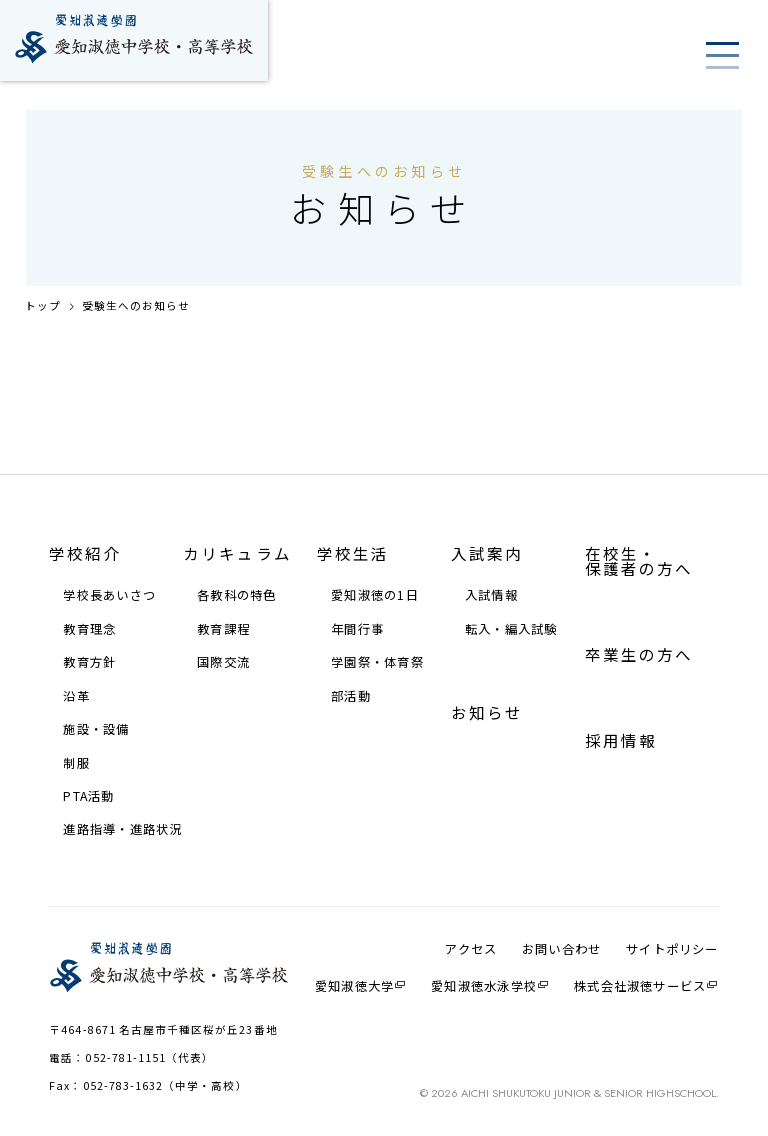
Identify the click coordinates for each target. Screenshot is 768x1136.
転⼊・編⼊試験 (511, 629)
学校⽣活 (353, 553)
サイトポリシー (672, 949)
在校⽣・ (639, 561)
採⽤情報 (621, 740)
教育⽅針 (89, 662)
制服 (76, 763)
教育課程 (223, 629)
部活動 (351, 696)
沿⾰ (76, 696)
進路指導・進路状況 (122, 829)
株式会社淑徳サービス (640, 985)
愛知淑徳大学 (354, 985)
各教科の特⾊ (236, 595)
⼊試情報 (491, 595)
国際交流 (223, 662)
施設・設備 (96, 729)
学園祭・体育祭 (377, 662)
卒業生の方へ (639, 654)
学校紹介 (85, 553)
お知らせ (487, 712)
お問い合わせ (561, 949)
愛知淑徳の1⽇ (375, 595)
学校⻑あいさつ (109, 595)
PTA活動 (88, 796)
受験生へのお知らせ (136, 306)
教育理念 (89, 629)
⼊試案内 (487, 553)
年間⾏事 (357, 629)
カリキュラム (237, 553)
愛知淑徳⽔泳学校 (484, 985)
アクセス (471, 949)
